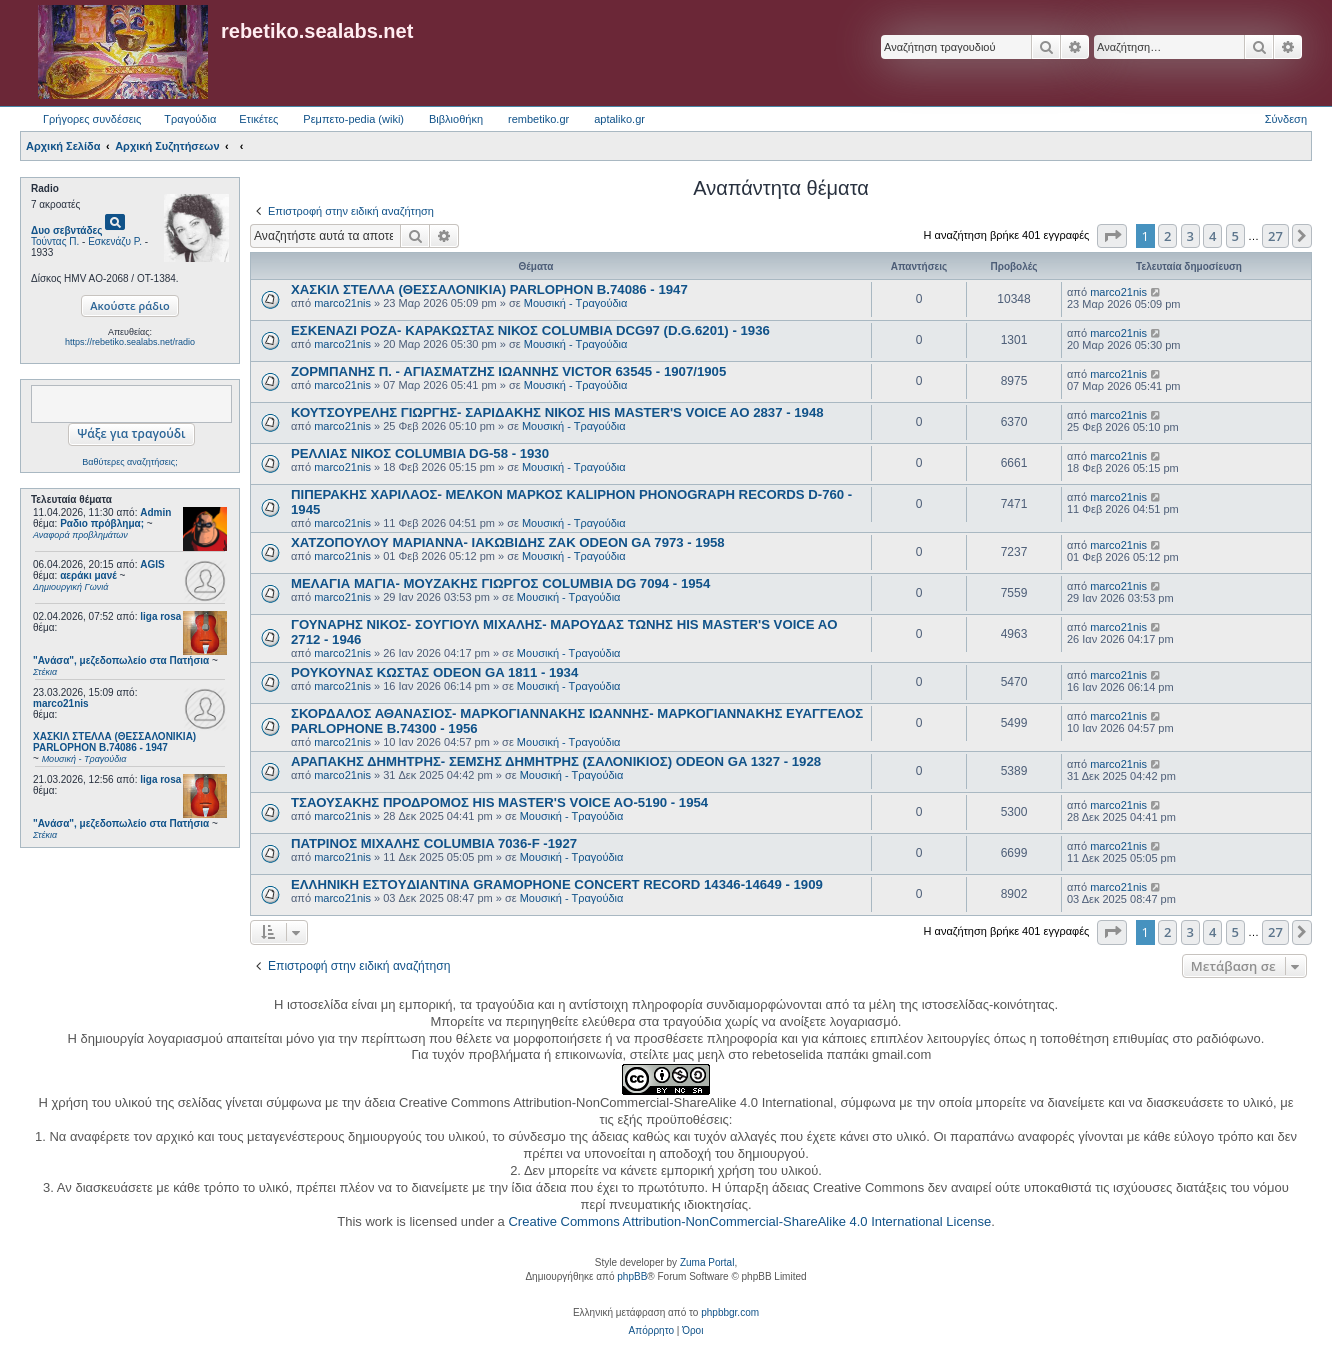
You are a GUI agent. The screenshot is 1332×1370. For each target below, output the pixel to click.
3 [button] (1190, 236)
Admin (155, 512)
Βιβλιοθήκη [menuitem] (456, 119)
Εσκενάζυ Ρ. (115, 241)
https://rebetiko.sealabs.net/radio (130, 342)
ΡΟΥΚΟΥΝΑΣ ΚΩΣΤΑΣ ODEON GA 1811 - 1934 (434, 672)
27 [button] (1275, 236)
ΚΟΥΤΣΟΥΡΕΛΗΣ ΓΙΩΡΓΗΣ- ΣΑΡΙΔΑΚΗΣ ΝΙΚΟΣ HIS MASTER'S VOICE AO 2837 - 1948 (557, 412)
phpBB (632, 1276)
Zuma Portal (707, 1262)
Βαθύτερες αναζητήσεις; (129, 462)
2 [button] (1167, 236)
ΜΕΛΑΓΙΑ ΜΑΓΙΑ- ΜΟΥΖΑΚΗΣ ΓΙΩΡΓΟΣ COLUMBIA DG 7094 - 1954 (500, 583)
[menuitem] (651, 1331)
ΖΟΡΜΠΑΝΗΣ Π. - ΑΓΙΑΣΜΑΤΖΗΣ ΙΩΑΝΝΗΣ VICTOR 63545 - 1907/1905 (508, 371)
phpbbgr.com (730, 1312)
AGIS (152, 564)
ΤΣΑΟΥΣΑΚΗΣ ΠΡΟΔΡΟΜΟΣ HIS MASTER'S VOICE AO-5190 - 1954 (499, 802)
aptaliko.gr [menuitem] (619, 119)
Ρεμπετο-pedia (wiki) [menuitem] (353, 119)
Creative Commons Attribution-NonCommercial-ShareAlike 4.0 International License (749, 1221)
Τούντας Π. (55, 241)
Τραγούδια (190, 119)
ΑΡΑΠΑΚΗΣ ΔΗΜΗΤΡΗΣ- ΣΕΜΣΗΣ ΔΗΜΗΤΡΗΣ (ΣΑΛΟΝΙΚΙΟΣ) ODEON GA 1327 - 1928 (556, 761)
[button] (1112, 236)
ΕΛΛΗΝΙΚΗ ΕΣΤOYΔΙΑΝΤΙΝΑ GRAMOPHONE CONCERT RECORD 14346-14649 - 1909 (557, 884)
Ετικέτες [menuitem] (258, 119)
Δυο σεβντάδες (67, 230)
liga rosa (160, 616)
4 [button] (1212, 236)
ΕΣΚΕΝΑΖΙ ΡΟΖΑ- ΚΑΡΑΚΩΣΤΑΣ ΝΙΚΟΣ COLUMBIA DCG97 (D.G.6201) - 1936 (530, 330)
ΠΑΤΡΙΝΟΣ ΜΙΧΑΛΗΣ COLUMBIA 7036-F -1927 (434, 843)
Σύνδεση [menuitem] (1286, 119)
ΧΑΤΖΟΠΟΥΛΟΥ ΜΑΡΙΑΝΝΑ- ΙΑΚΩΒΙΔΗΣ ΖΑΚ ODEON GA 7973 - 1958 (508, 542)
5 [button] (1235, 236)
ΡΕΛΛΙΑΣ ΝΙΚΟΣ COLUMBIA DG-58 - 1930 (420, 453)
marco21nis (61, 703)
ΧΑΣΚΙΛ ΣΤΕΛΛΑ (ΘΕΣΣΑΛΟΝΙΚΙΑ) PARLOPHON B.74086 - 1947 (489, 289)
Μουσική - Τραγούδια (576, 303)
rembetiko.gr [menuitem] (538, 119)
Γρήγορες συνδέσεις (92, 119)
